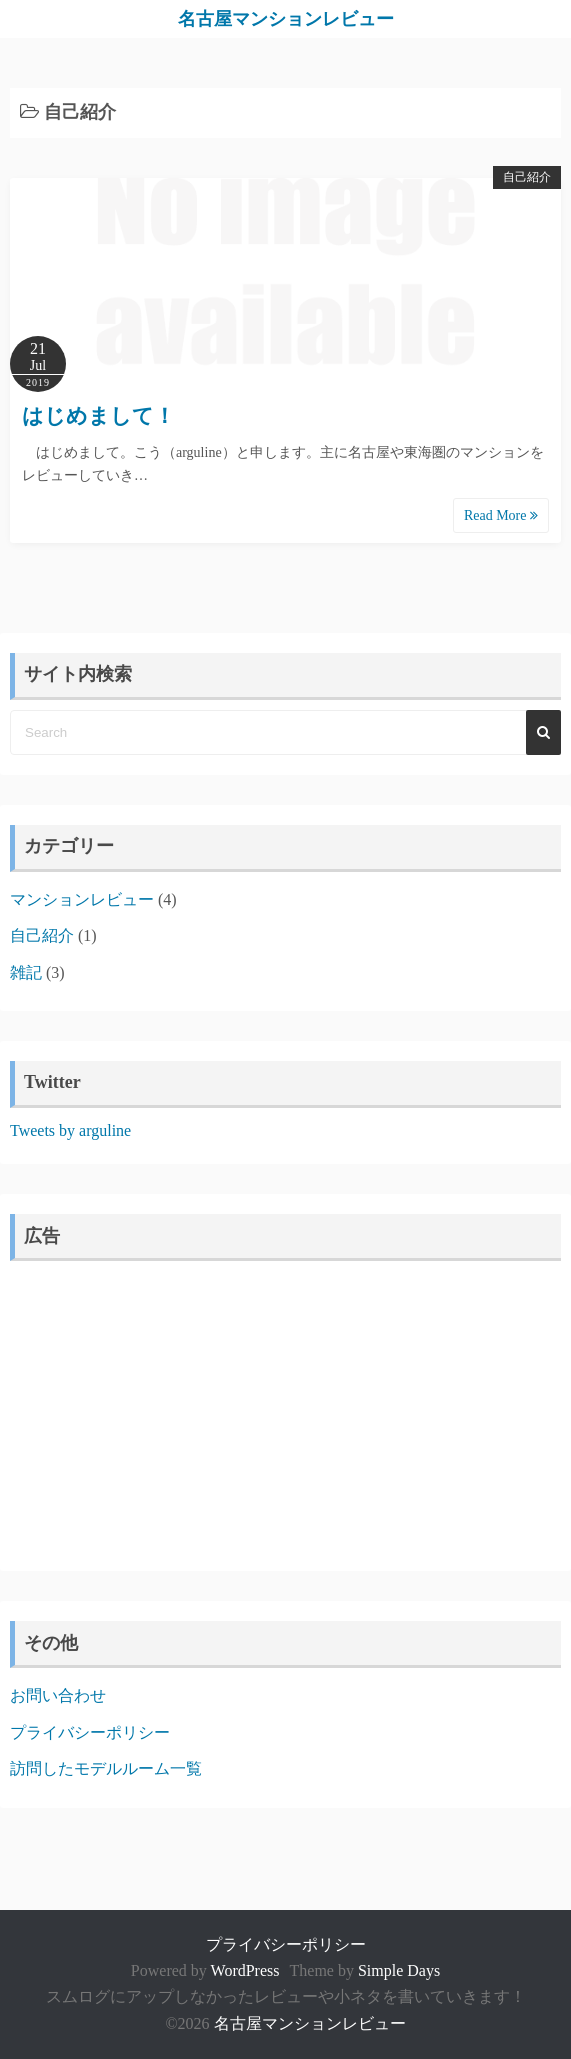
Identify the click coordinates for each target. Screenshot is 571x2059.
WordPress (245, 1970)
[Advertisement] (285, 1411)
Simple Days (399, 1970)
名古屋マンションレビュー (286, 19)
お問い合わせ (58, 1695)
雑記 (26, 972)
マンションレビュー (82, 899)
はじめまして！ (98, 416)
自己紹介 (527, 177)
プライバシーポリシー (90, 1732)
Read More (501, 515)
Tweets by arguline (70, 1130)
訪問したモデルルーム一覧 (106, 1768)
